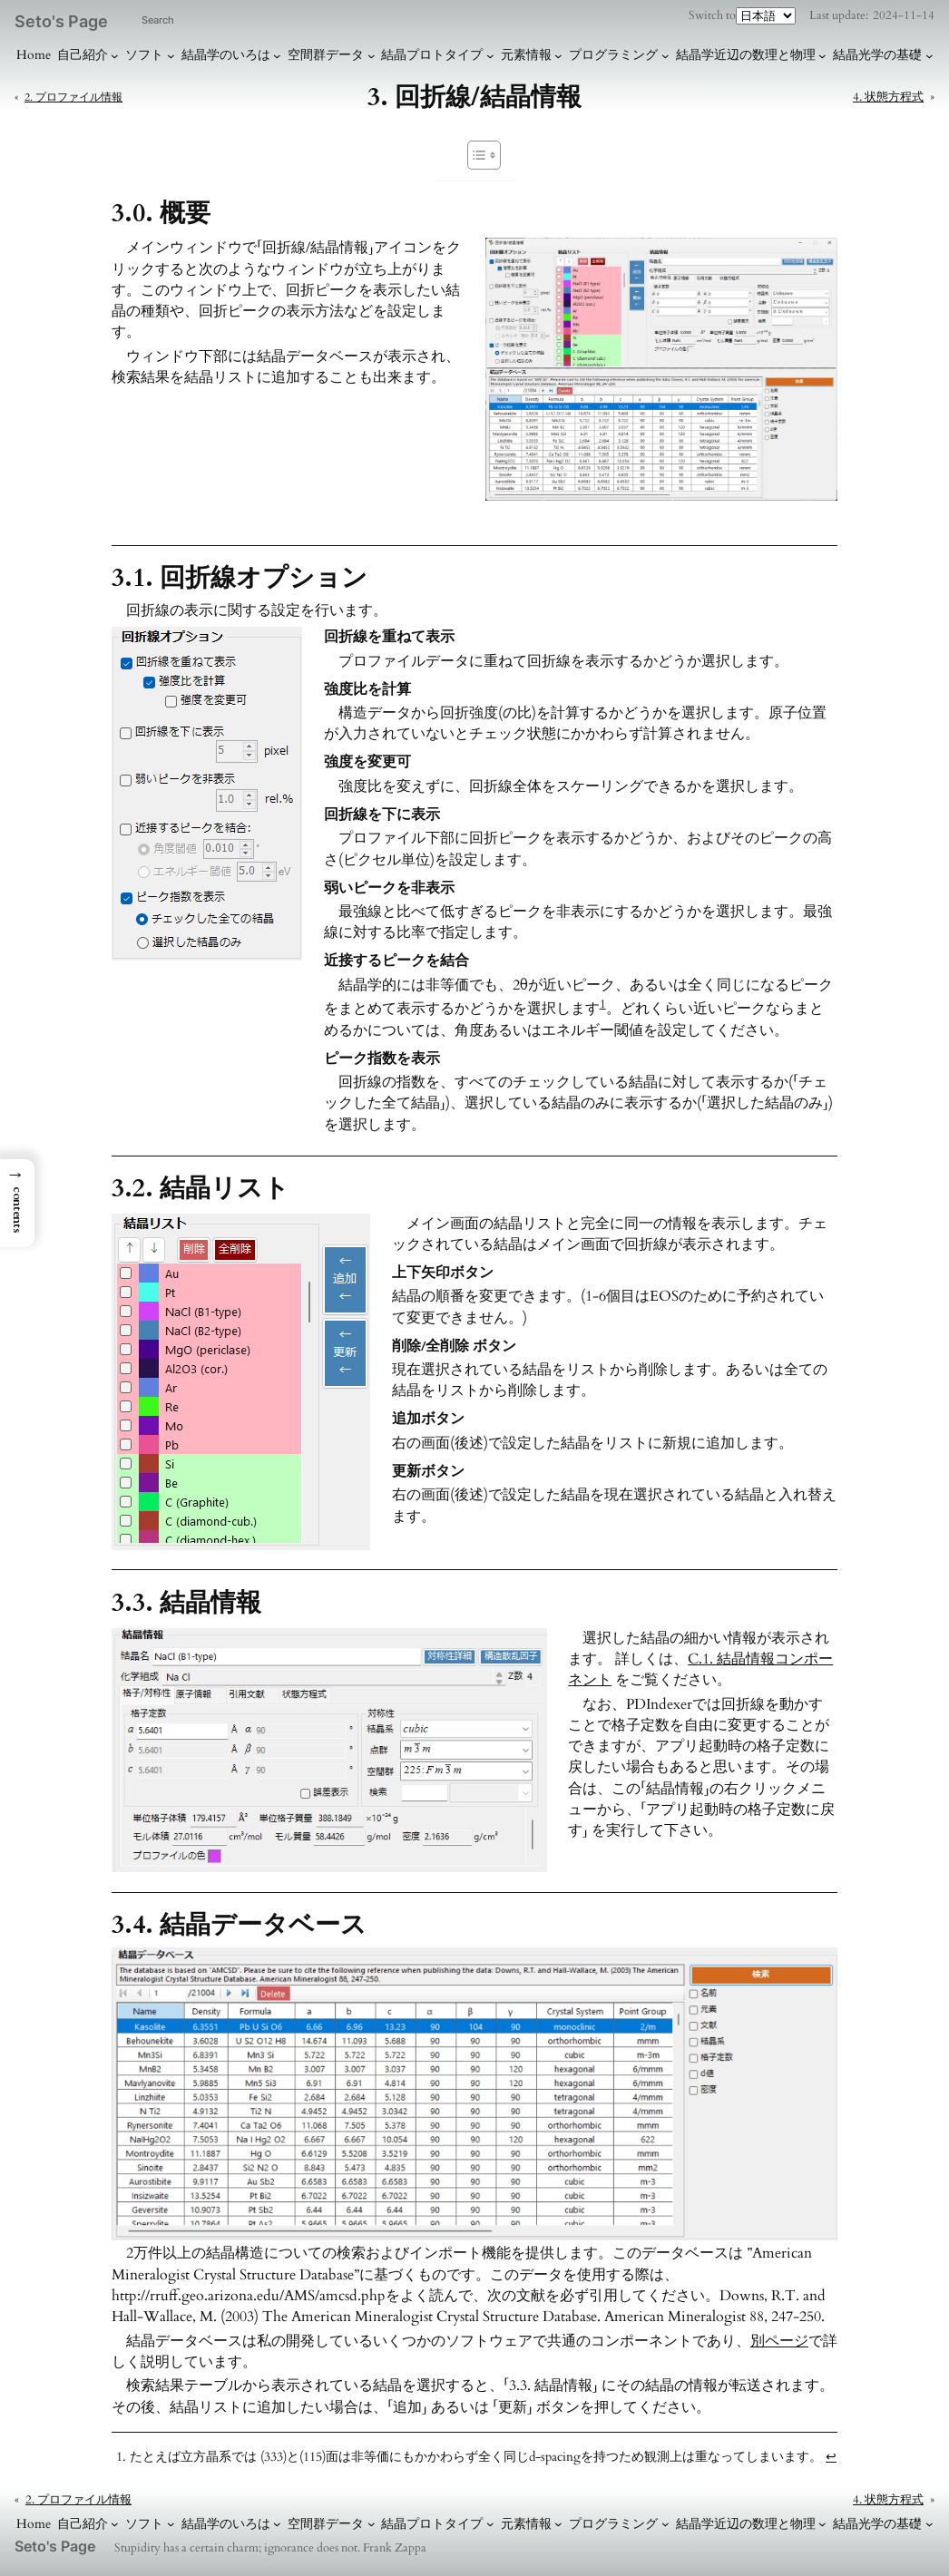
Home (33, 54)
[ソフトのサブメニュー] (171, 55)
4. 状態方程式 (888, 97)
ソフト (144, 54)
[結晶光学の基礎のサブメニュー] (929, 55)
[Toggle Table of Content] (475, 155)
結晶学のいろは (225, 54)
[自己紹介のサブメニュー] (115, 55)
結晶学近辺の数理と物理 (746, 54)
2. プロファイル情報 (73, 97)
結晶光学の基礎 (877, 54)
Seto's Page (61, 21)
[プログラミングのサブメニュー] (665, 55)
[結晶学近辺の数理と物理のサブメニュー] (822, 55)
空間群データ (326, 54)
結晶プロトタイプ (432, 54)
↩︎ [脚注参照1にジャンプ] (831, 2456)
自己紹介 (82, 54)
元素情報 (526, 54)
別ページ (779, 2341)
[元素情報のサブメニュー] (558, 55)
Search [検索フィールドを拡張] (158, 20)
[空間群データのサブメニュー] (371, 55)
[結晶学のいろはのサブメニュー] (277, 55)
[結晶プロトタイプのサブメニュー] (490, 55)
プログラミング (613, 54)
